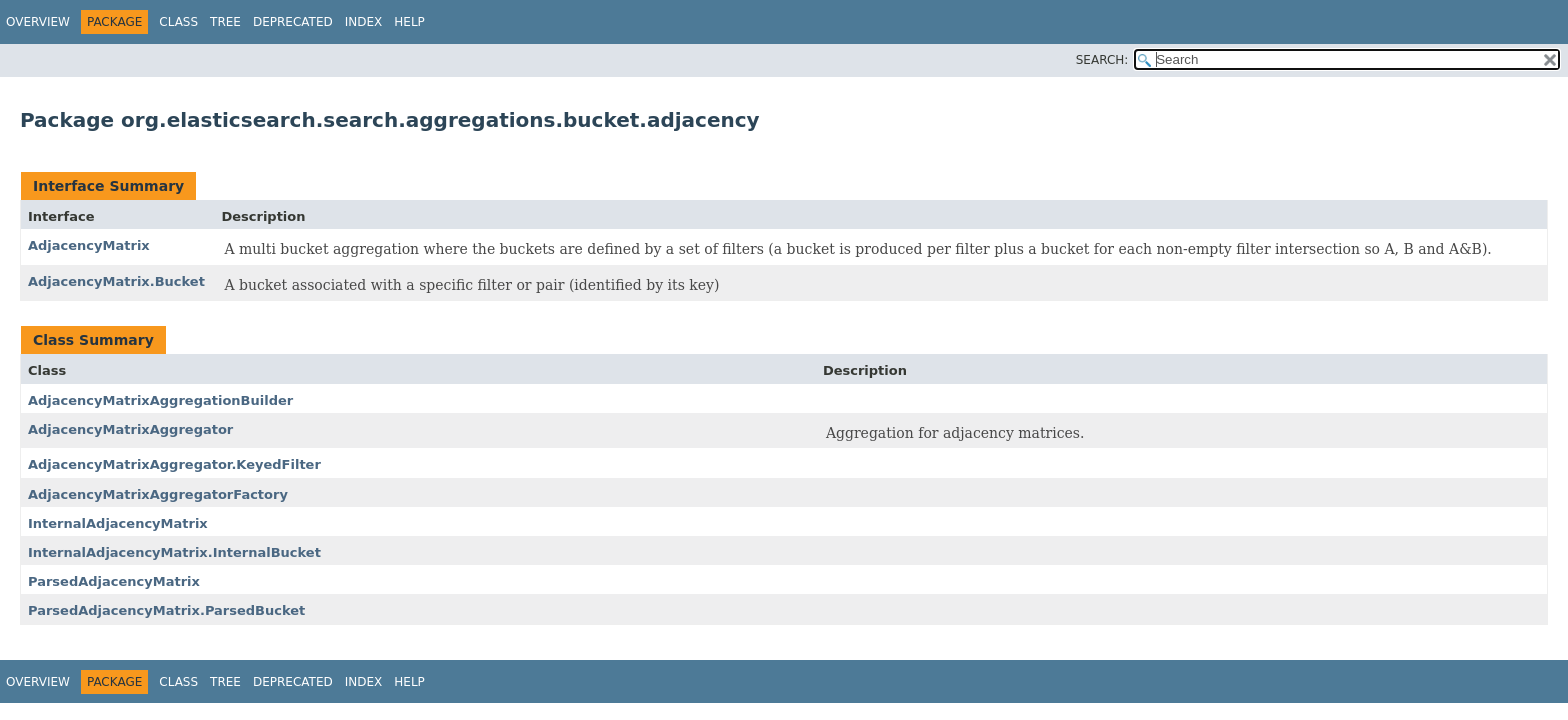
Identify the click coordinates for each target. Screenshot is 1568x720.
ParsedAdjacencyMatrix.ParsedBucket (166, 610)
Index (364, 22)
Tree (225, 22)
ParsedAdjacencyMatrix (114, 581)
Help (409, 22)
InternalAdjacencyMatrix (118, 523)
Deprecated (293, 22)
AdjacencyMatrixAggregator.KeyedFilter (174, 464)
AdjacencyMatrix (89, 245)
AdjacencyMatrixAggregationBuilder (160, 400)
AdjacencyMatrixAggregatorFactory (158, 494)
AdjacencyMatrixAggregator (130, 429)
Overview (38, 22)
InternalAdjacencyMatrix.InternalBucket (174, 552)
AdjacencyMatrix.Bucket (116, 281)
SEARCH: (1102, 60)
